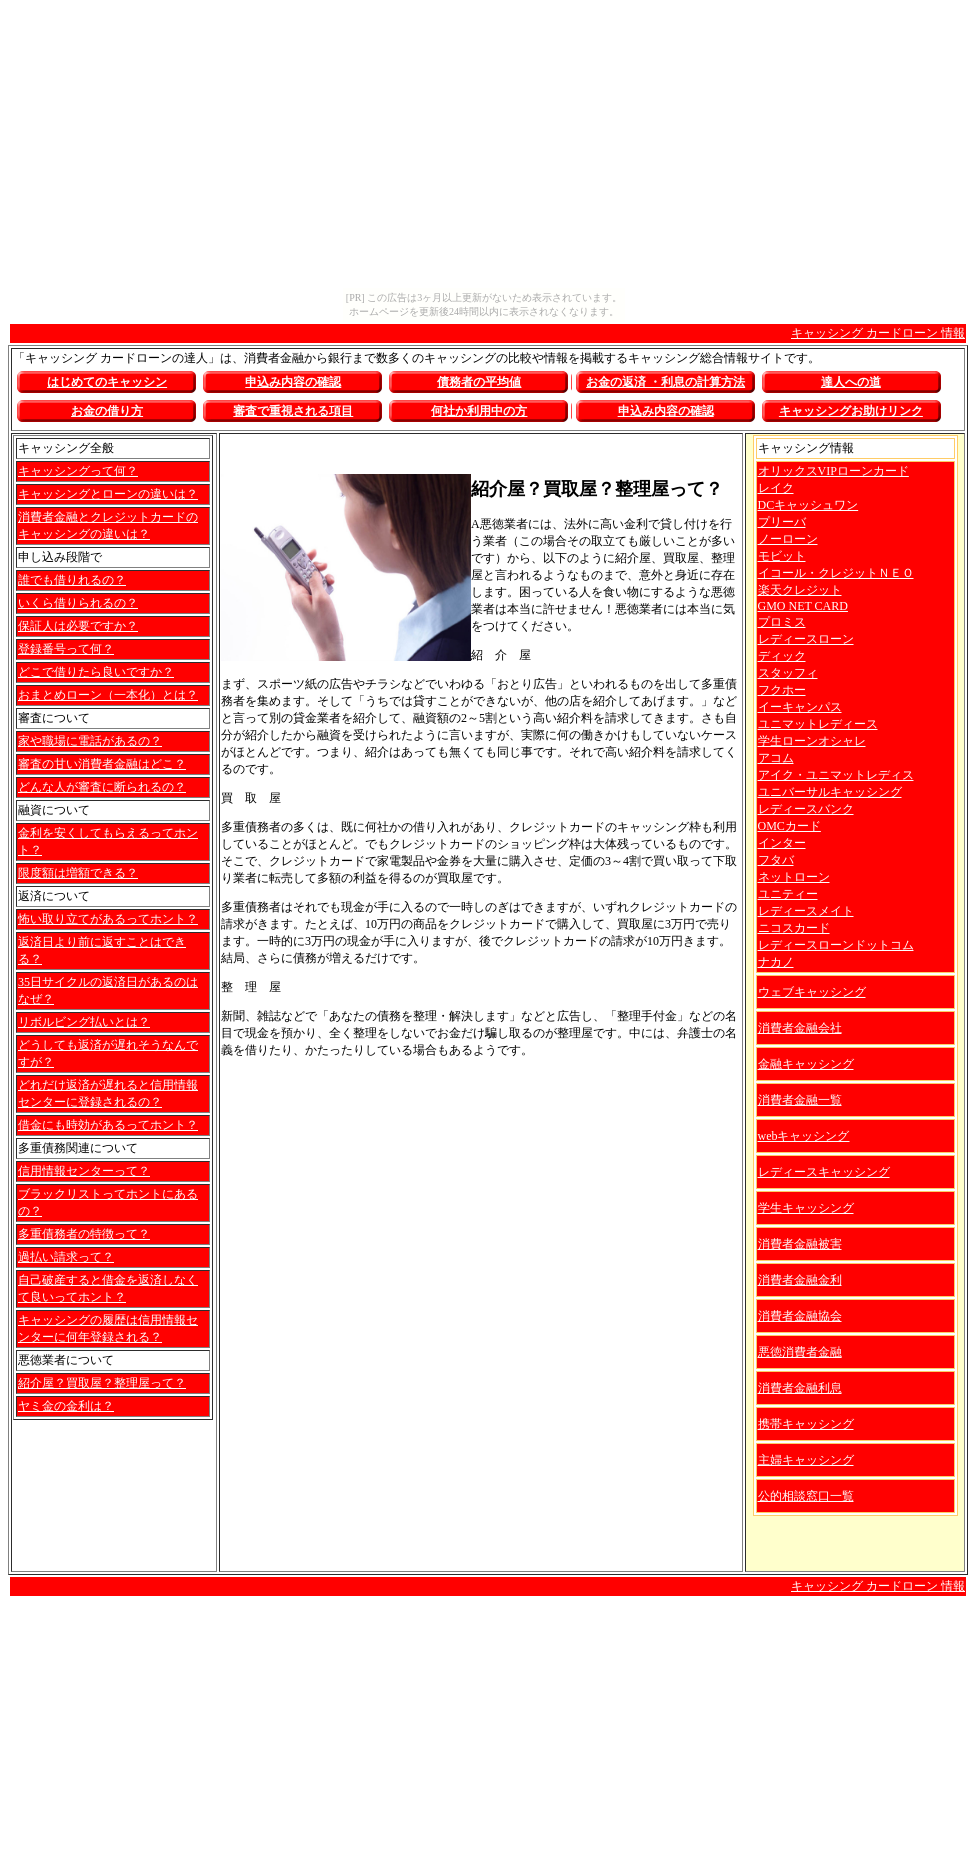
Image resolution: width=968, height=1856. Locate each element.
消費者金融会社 (800, 1028)
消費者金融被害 (800, 1244)
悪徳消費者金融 (800, 1352)
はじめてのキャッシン (107, 382)
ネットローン (794, 877)
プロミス (782, 622)
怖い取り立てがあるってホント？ (108, 919)
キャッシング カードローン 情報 (878, 333)
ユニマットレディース (818, 724)
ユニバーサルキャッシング (830, 792)
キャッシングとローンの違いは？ (108, 494)
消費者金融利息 (800, 1388)
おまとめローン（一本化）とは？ (108, 695)
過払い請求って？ (66, 1257)
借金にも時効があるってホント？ (108, 1125)
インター (782, 843)
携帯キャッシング (806, 1424)
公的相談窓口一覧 (806, 1496)
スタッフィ (788, 673)
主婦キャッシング (806, 1460)
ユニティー (788, 894)
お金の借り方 (107, 411)
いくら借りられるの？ (78, 603)
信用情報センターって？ (84, 1171)
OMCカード (789, 826)
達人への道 (851, 382)
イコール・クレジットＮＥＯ (836, 573)
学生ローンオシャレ (812, 741)
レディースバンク (806, 809)
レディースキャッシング (824, 1172)
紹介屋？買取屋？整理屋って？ (102, 1383)
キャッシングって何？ (78, 471)
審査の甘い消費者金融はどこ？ (102, 764)
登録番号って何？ (66, 649)
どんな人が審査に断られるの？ (102, 787)
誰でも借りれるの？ (72, 580)
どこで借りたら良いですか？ (96, 672)
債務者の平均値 (479, 382)
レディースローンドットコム (836, 945)
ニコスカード (794, 928)
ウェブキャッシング (812, 992)
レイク (776, 488)
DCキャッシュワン (808, 505)
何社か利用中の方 (479, 411)
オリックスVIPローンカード (833, 471)
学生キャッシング (806, 1208)
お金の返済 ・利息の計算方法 (665, 382)
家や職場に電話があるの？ (90, 741)
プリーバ (782, 522)
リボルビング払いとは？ (84, 1022)
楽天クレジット (800, 590)
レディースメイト (806, 911)
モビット (782, 556)
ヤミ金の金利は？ (66, 1406)
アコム (776, 758)
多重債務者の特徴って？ (84, 1234)
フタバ (776, 860)
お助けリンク (851, 411)
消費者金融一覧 (800, 1100)
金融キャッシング (806, 1064)
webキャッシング (804, 1136)
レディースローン (806, 639)
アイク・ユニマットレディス (836, 775)
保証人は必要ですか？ (78, 626)
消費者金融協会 (800, 1316)
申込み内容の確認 (293, 382)
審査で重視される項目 (293, 411)
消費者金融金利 (800, 1280)
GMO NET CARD (803, 606)
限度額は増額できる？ (78, 873)
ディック (782, 656)
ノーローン (788, 539)
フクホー (782, 690)
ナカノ (776, 962)
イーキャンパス (800, 707)
